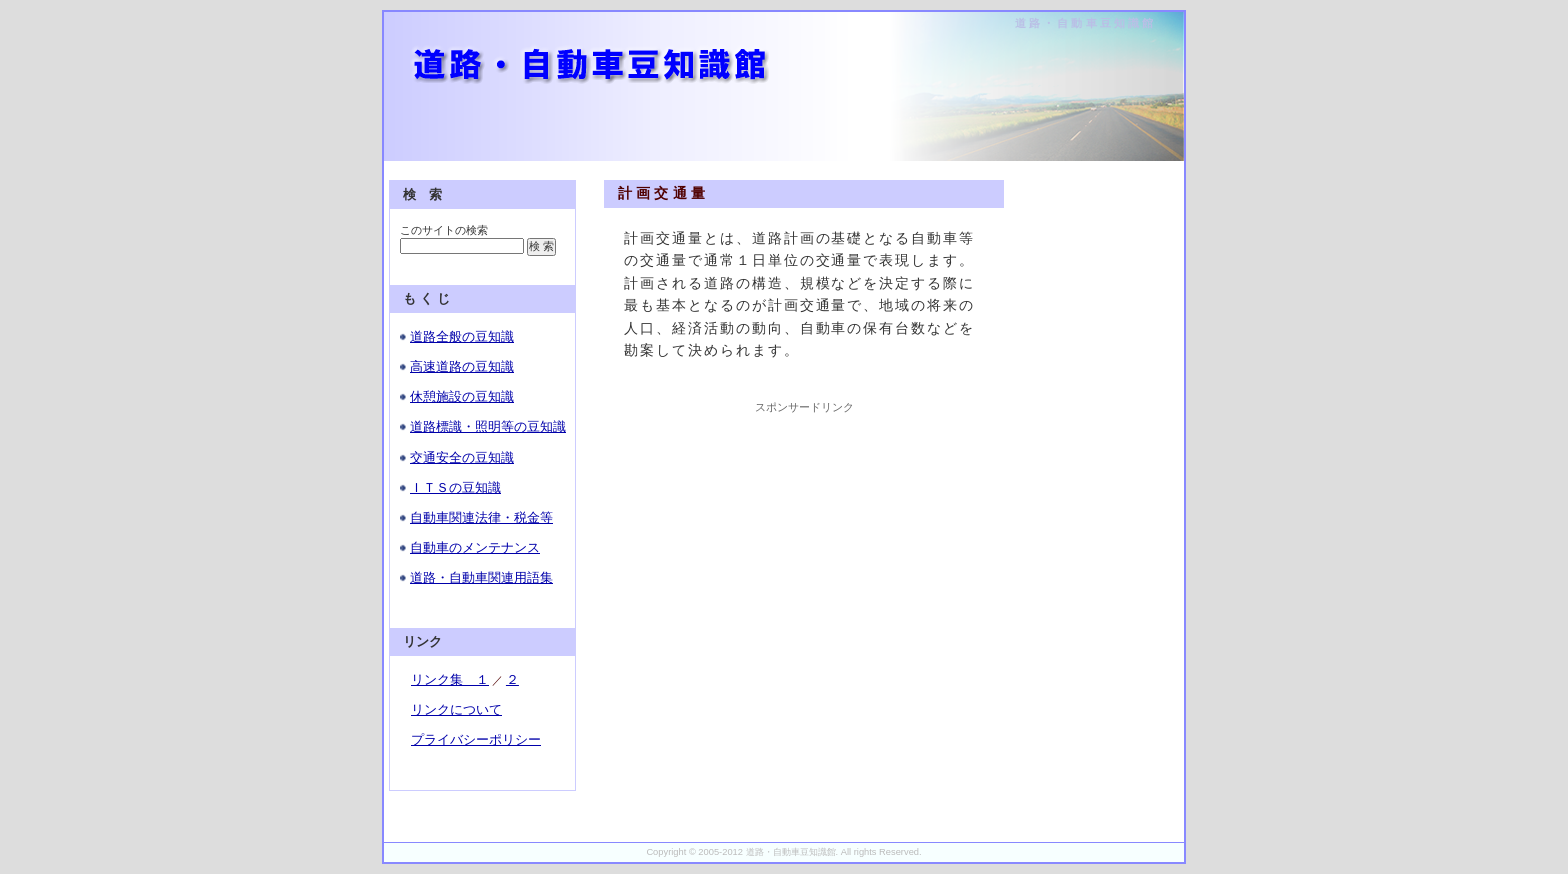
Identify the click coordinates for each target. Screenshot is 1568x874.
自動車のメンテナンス (475, 547)
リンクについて (456, 709)
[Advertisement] (804, 540)
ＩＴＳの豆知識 (455, 487)
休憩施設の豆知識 (462, 396)
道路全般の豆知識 (462, 336)
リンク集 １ (450, 679)
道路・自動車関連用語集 (481, 577)
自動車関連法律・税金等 (481, 517)
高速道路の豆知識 (462, 366)
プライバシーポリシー (476, 739)
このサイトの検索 (444, 230)
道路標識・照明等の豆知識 (488, 426)
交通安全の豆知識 (462, 457)
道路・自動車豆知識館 (1086, 23)
